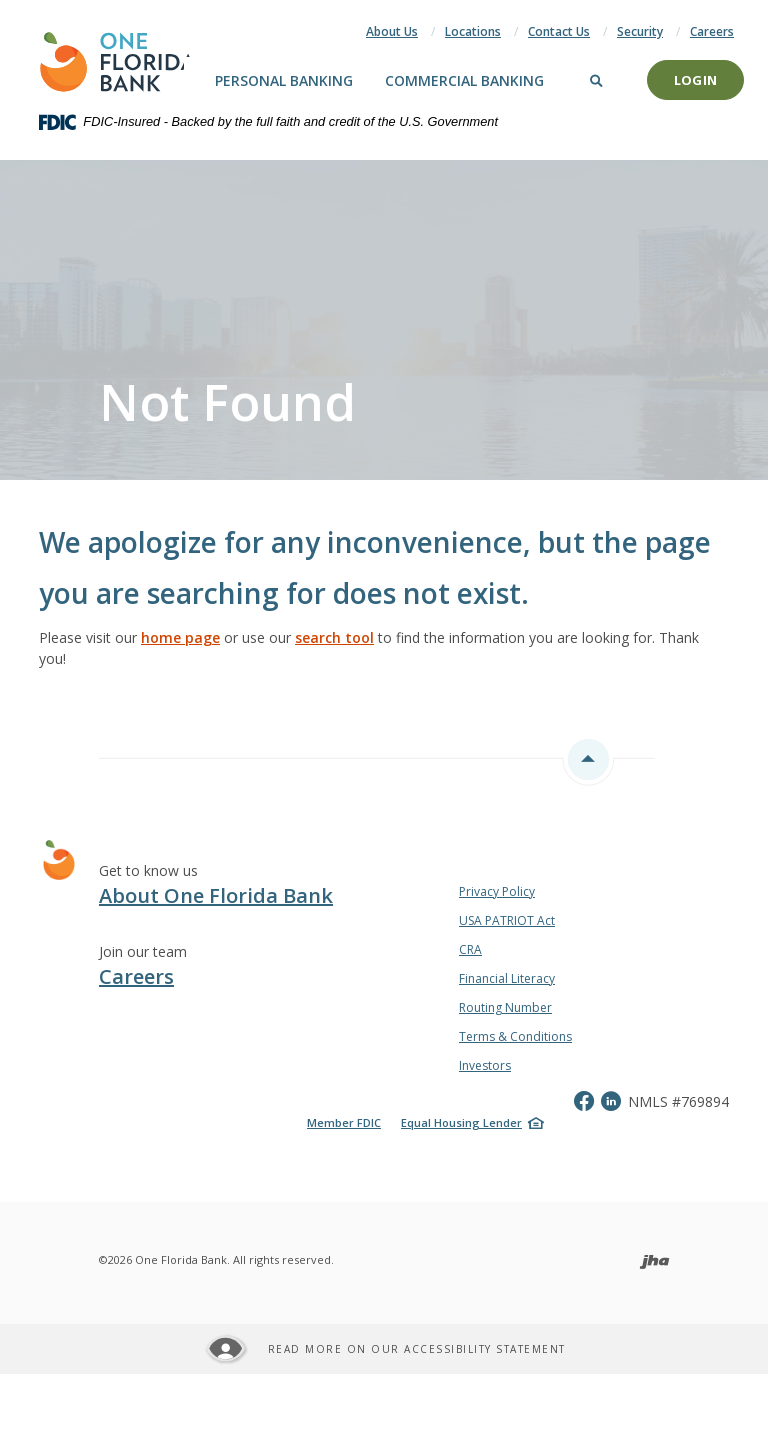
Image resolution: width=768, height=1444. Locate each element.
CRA (470, 949)
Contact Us (559, 31)
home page (180, 637)
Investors (485, 1065)
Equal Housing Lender (461, 1122)
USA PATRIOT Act (507, 920)
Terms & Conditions (515, 1036)
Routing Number (505, 1007)
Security (640, 31)
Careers (712, 31)
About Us (392, 31)
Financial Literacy (507, 978)
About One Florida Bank (216, 895)
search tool (334, 637)
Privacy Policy (497, 891)
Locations (473, 31)
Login (695, 80)
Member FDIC (344, 1122)
